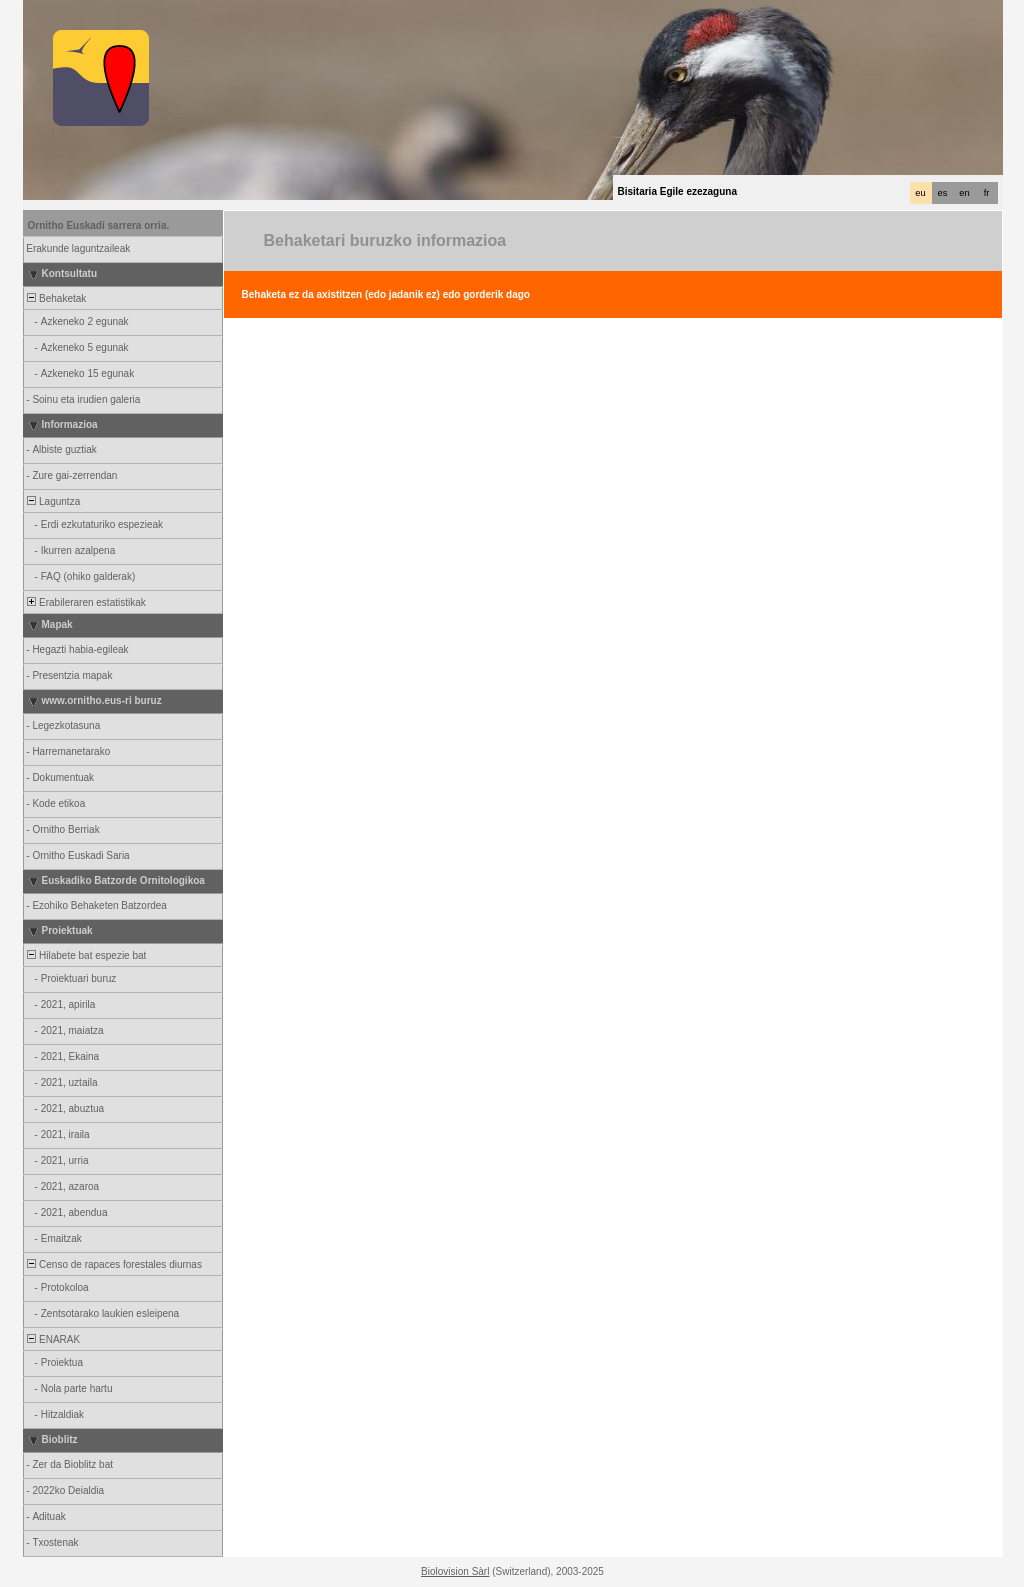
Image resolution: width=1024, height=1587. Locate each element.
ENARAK (53, 1339)
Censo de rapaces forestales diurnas (113, 1264)
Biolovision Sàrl (455, 1571)
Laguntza (53, 501)
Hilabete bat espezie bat (86, 955)
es (943, 193)
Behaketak (56, 298)
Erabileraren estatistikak (85, 602)
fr (987, 193)
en (964, 193)
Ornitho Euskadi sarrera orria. (99, 225)
